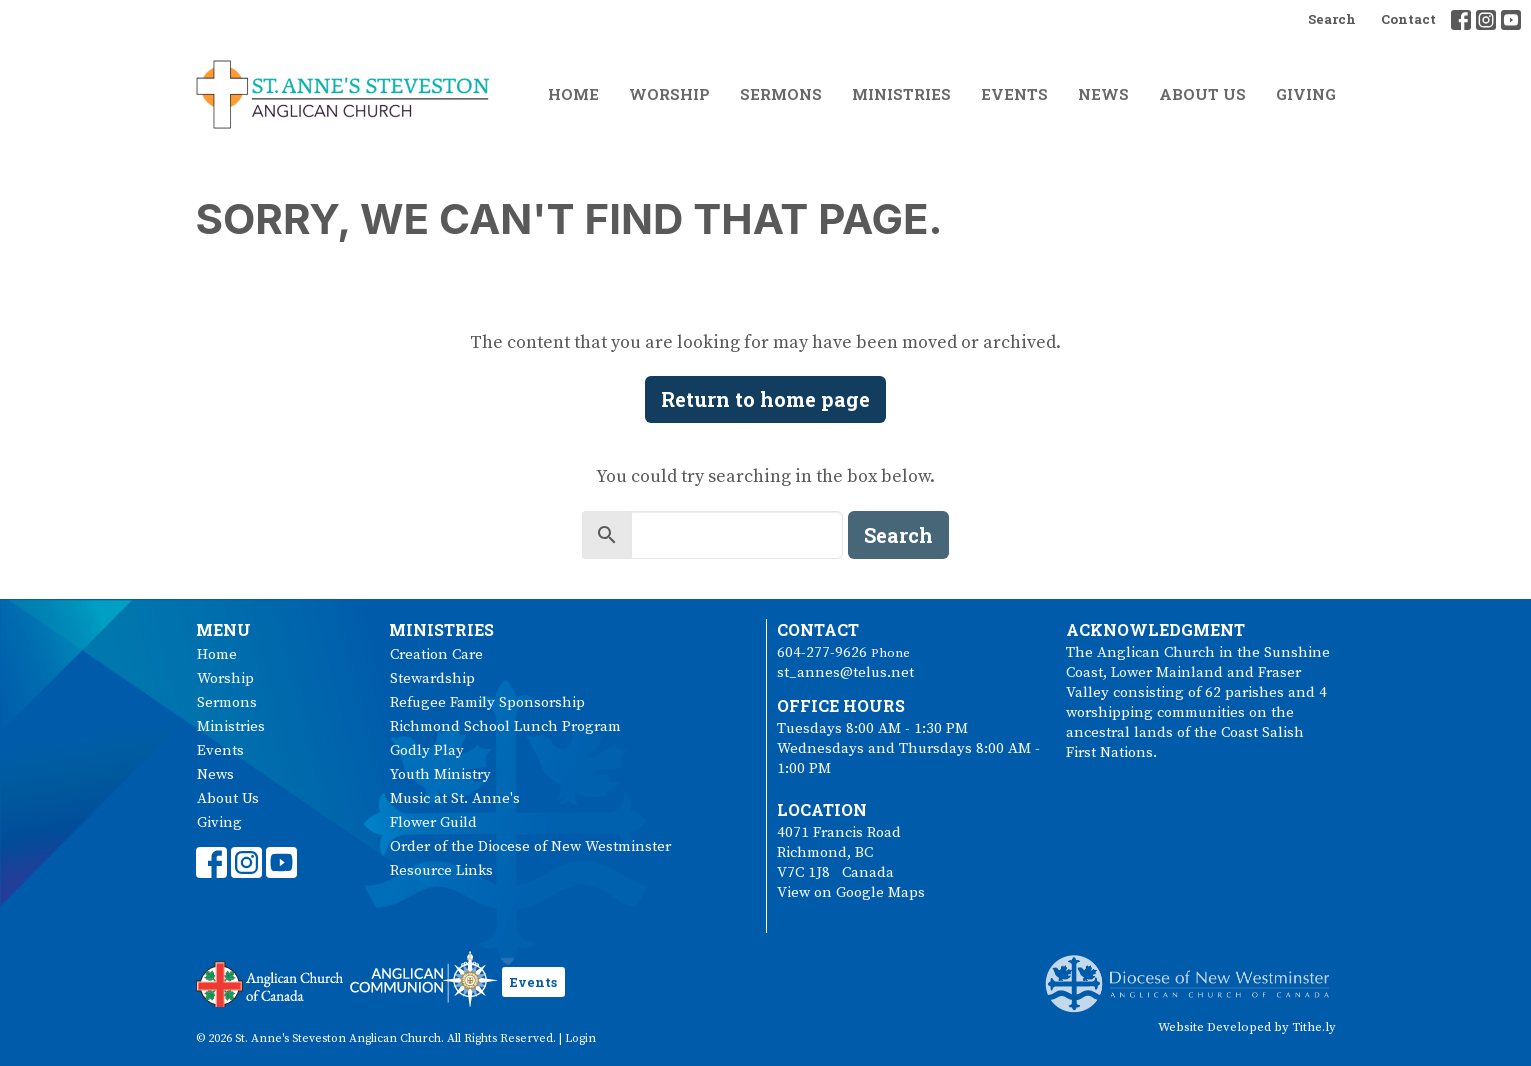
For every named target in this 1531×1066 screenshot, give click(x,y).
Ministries (901, 94)
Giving (1306, 94)
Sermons (781, 94)
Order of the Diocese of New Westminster (530, 846)
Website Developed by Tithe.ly (1247, 1027)
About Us (1202, 94)
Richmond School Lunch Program (505, 726)
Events (1014, 94)
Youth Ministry (440, 774)
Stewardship (432, 678)
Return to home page (765, 399)
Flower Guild (433, 822)
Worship (669, 94)
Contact (1408, 19)
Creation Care (436, 654)
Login (580, 1038)
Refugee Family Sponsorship (487, 702)
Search (1332, 19)
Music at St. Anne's (455, 798)
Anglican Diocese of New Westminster (1194, 974)
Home (573, 94)
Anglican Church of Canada (270, 982)
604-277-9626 (822, 652)
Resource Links (441, 870)
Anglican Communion (423, 978)
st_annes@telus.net (845, 672)
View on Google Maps (851, 892)
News (1103, 94)
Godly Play (427, 750)
